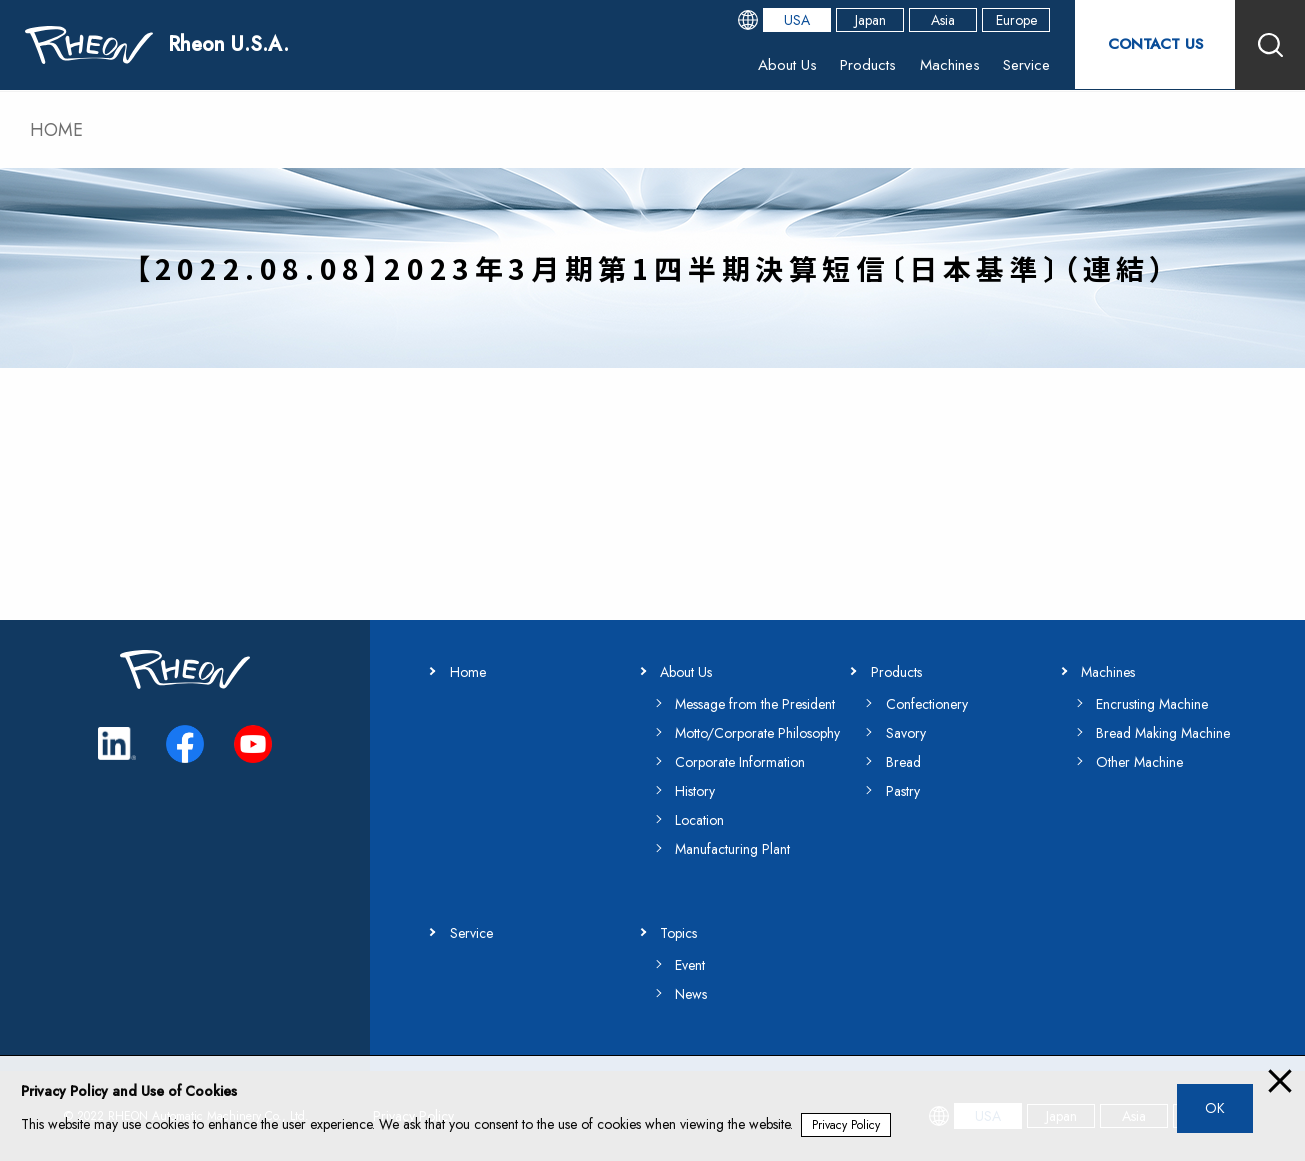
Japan (870, 20)
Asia (943, 20)
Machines (948, 64)
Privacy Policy (846, 1125)
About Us (785, 64)
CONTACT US (1155, 44)
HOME (56, 130)
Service (1025, 64)
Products (866, 64)
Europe (1016, 20)
